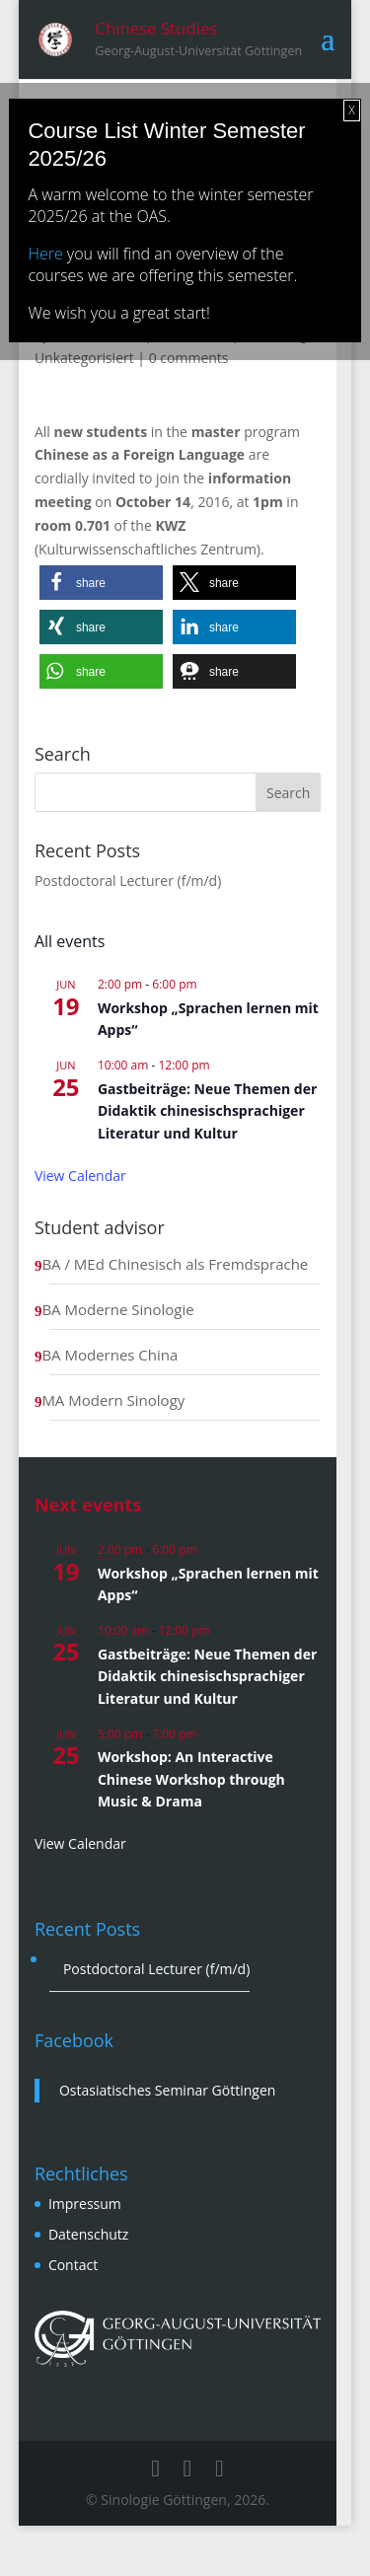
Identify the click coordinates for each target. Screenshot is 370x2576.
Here (45, 253)
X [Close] (351, 110)
